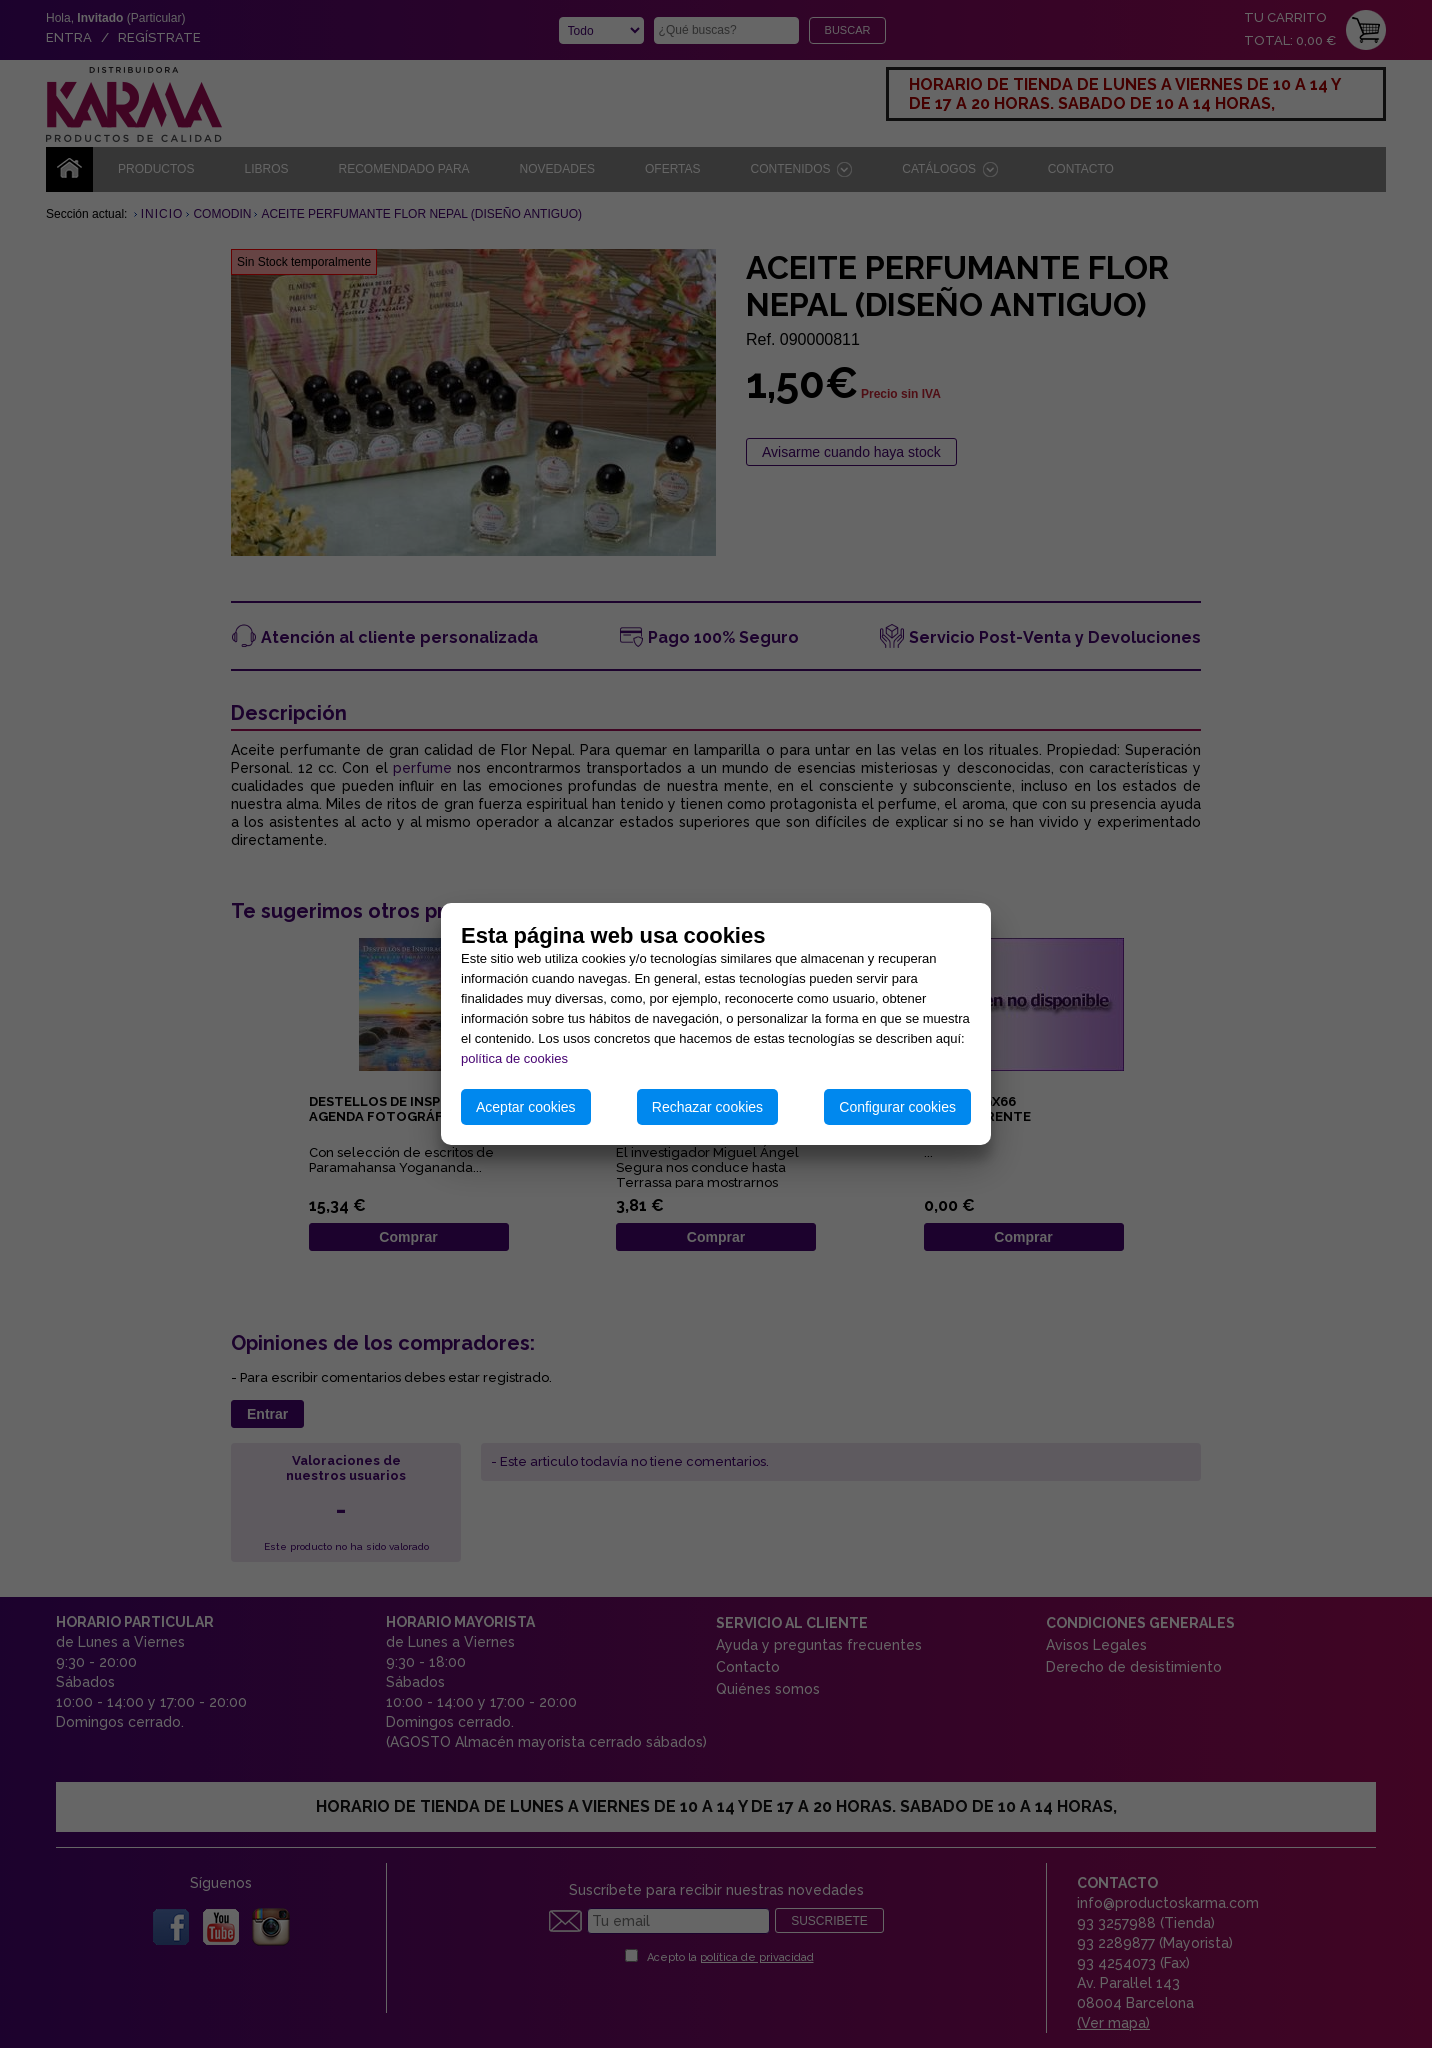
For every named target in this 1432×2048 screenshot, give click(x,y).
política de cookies (514, 1058)
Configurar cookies (897, 1107)
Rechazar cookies (707, 1107)
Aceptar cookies (526, 1107)
